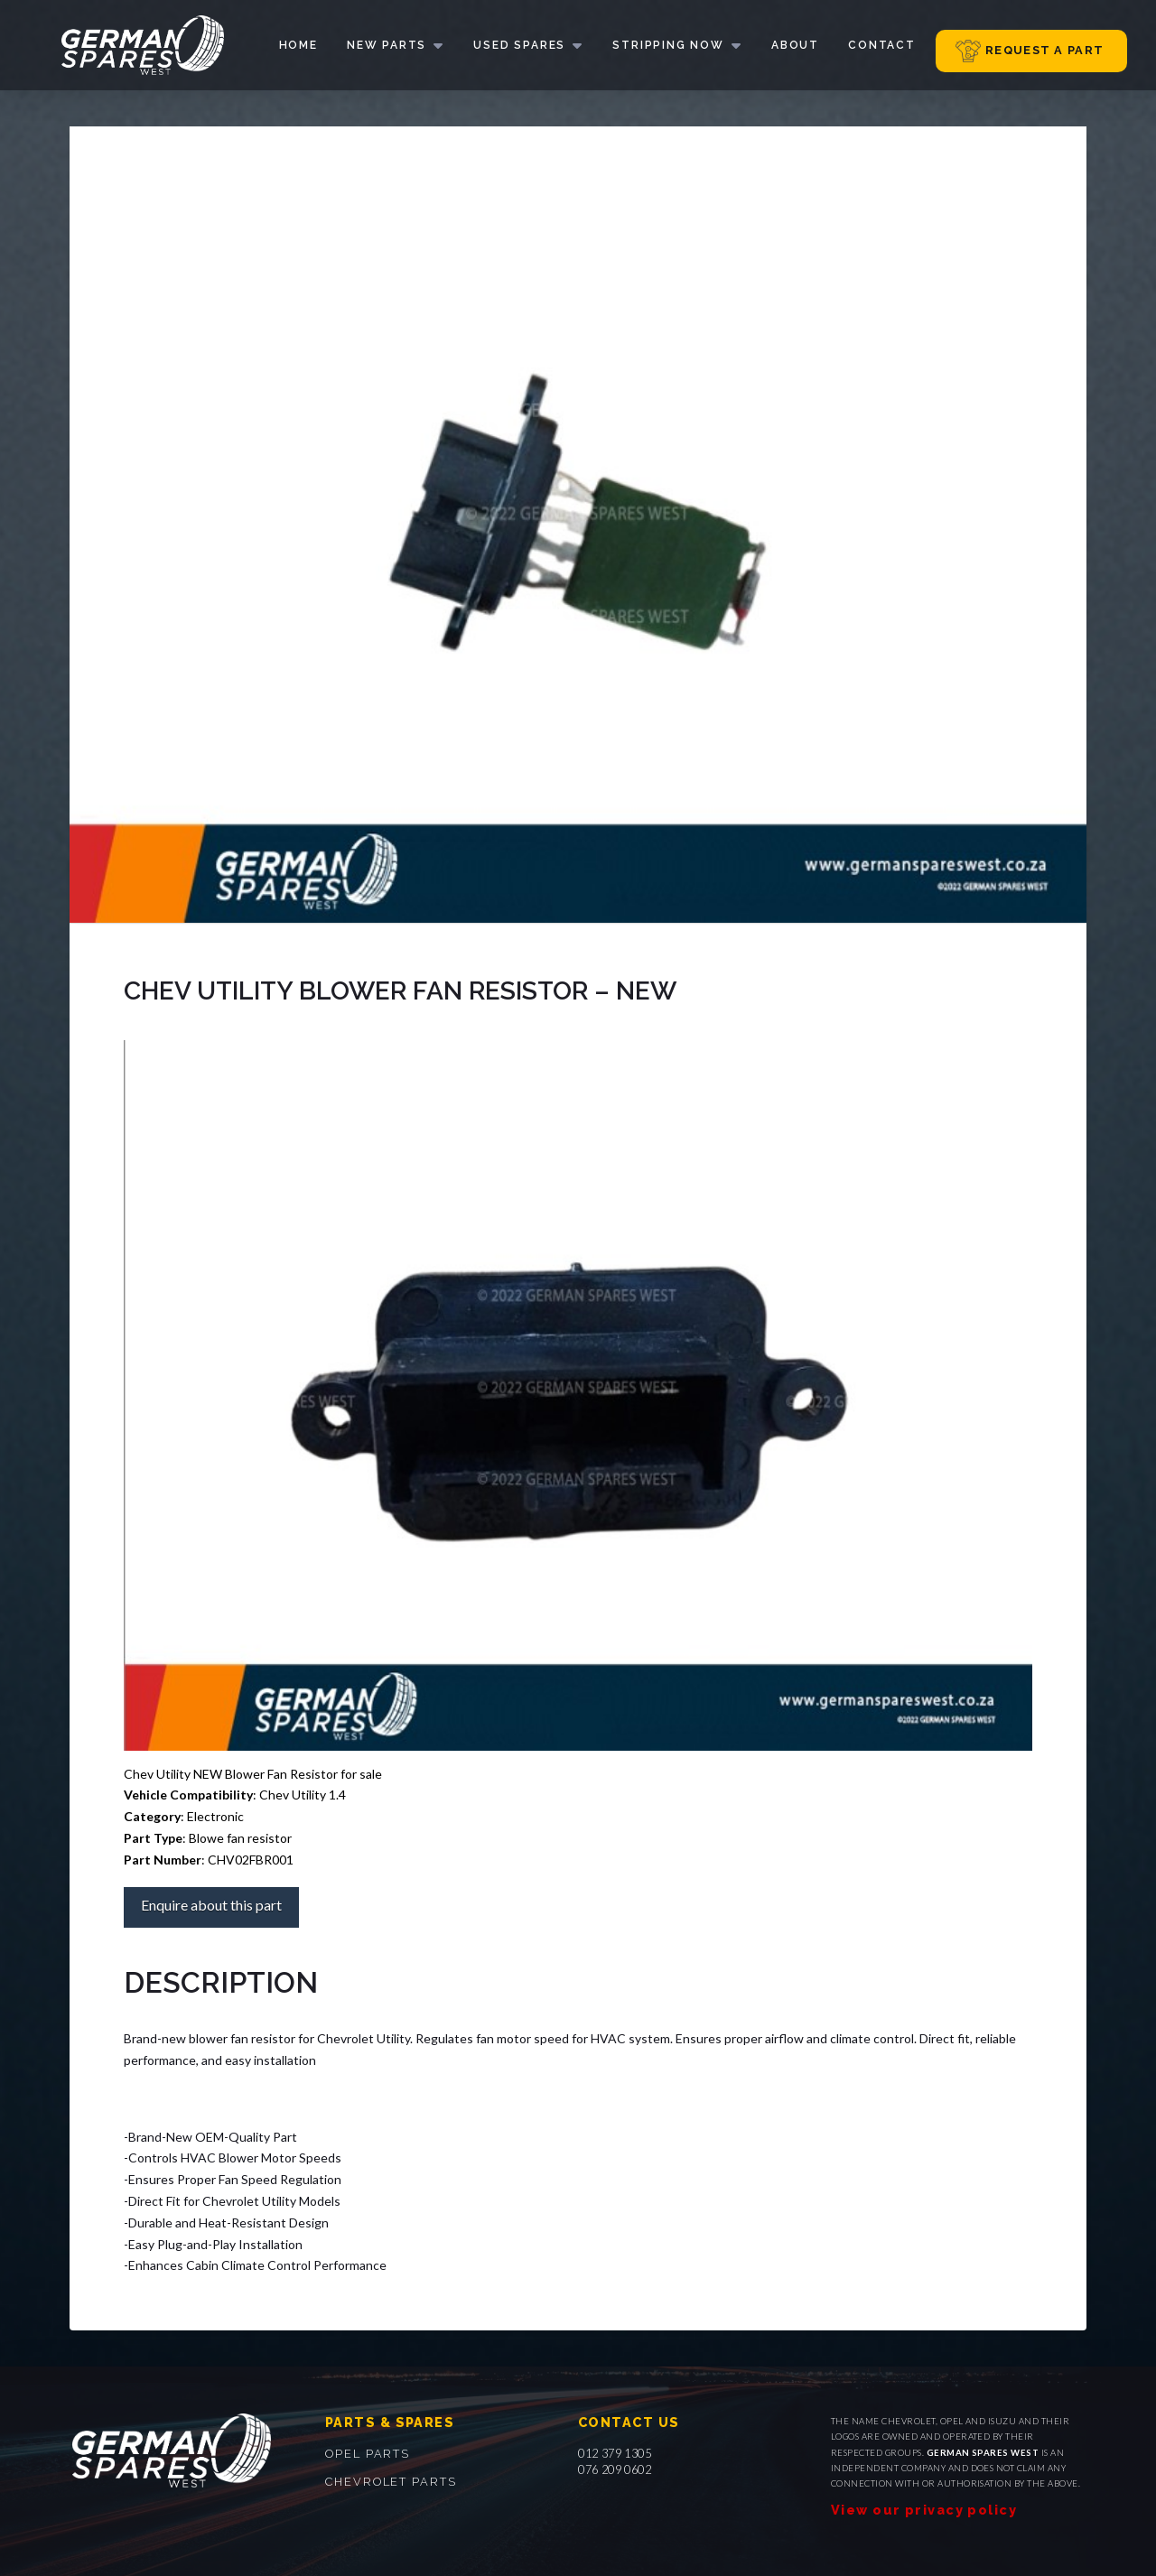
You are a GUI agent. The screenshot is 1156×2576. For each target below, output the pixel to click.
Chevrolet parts (391, 2481)
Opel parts (367, 2453)
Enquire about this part (211, 1904)
